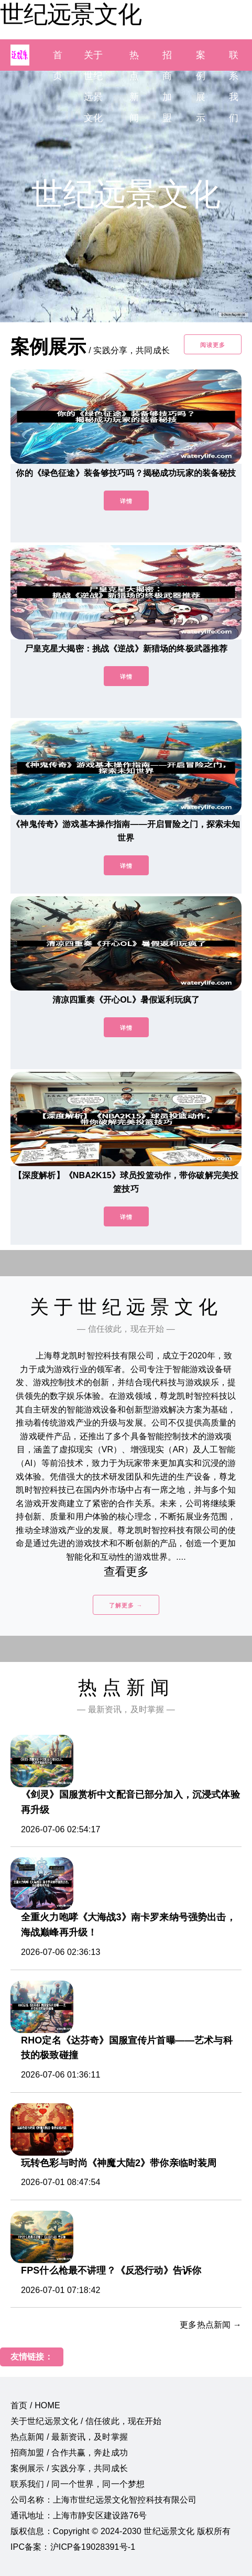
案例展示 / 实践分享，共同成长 (69, 2468)
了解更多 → (126, 1605)
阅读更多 (212, 345)
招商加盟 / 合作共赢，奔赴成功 (69, 2452)
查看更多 (126, 1571)
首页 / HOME (35, 2405)
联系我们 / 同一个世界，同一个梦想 (77, 2484)
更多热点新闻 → (211, 2324)
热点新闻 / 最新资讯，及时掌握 (69, 2436)
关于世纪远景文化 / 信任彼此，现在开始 (86, 2421)
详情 (126, 501)
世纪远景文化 (70, 14)
